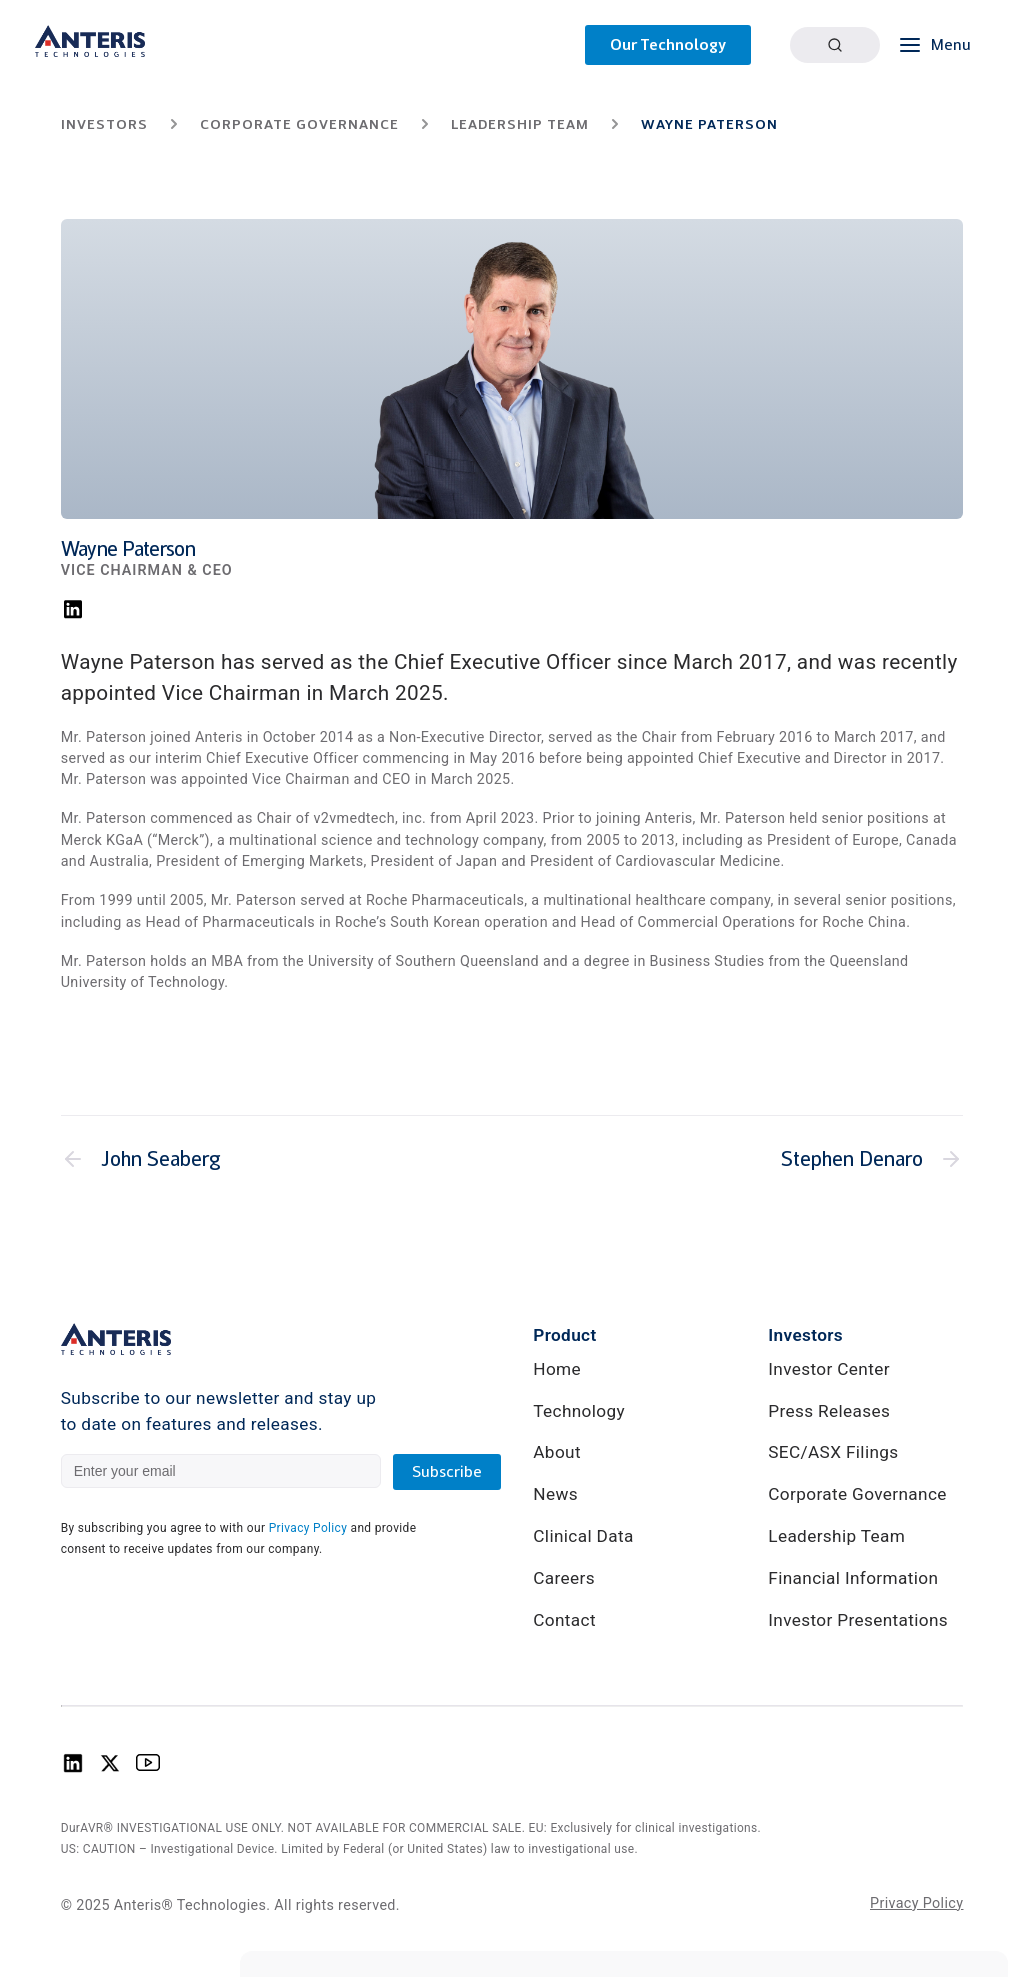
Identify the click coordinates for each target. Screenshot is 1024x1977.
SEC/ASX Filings (833, 1452)
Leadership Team (836, 1536)
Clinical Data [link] (583, 1536)
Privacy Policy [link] (916, 1903)
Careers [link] (564, 1578)
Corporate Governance (857, 1494)
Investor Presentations (858, 1620)
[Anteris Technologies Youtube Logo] (148, 1769)
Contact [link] (564, 1620)
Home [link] (557, 1369)
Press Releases (829, 1411)
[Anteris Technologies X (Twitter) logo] (110, 1769)
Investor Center (829, 1369)
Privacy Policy (308, 1528)
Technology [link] (579, 1411)
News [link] (555, 1494)
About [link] (557, 1452)
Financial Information (853, 1578)
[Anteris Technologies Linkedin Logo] (73, 1769)
